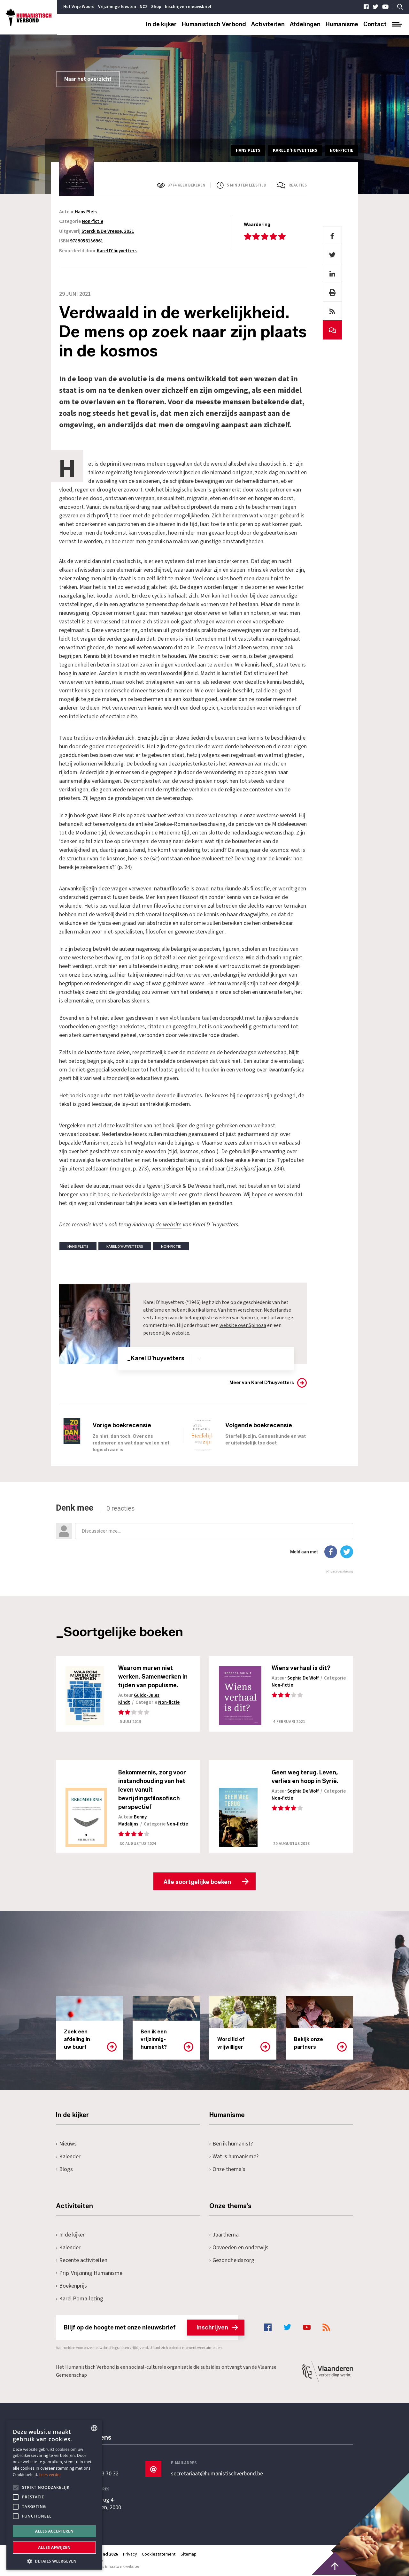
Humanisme (342, 24)
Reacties (298, 185)
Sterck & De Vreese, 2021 (107, 231)
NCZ (144, 7)
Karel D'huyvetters (117, 251)
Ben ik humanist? (231, 2144)
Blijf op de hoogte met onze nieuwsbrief (151, 2328)
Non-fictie (92, 221)
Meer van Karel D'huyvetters (261, 1382)
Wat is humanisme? (234, 2157)
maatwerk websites (123, 2567)
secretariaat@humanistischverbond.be (217, 2474)
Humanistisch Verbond (214, 24)
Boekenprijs (71, 2286)
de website (168, 1225)
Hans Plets (86, 212)
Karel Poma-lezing (79, 2299)
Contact (375, 24)
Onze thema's (227, 2170)
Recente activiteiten (81, 2261)
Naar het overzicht (88, 79)
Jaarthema (224, 2235)
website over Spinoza (243, 1325)
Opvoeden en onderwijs (238, 2248)
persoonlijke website (166, 1332)
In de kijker (161, 24)
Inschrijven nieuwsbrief (188, 7)
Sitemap (189, 2554)
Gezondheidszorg (231, 2261)
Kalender (68, 2157)
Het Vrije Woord (79, 7)
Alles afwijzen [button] (54, 2547)
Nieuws (66, 2144)
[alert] (54, 2495)
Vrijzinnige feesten (117, 7)
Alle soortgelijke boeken (197, 1882)
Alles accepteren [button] (54, 2531)
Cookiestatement (159, 2554)
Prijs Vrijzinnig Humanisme (89, 2273)
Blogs (64, 2170)
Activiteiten (268, 24)
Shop (156, 7)
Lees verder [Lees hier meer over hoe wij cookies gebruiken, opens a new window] (50, 2474)
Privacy (130, 2554)
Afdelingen (305, 24)
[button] (54, 2560)
